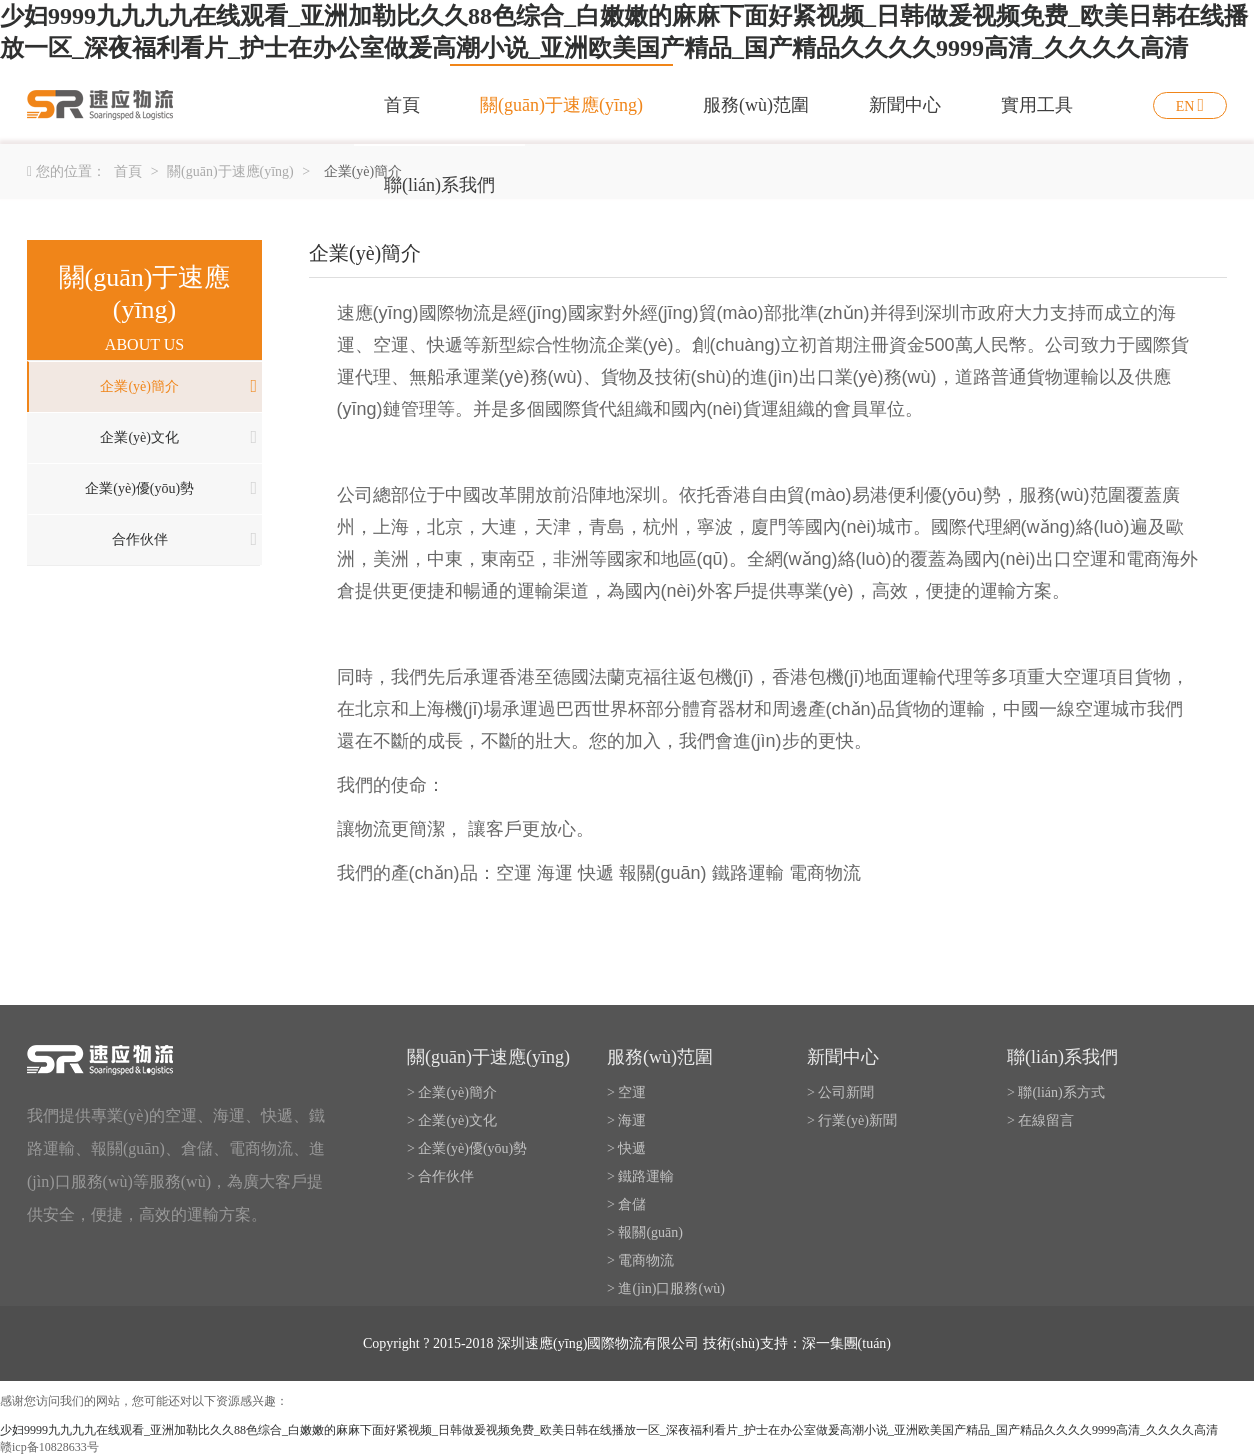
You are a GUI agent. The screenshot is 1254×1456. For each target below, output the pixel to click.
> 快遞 (626, 1148)
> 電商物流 (640, 1260)
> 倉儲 (626, 1204)
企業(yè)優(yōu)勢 (139, 488)
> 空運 (626, 1092)
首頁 (402, 105)
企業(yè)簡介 (139, 386)
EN (1185, 106)
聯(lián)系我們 (439, 185)
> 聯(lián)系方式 (1056, 1092)
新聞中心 (905, 105)
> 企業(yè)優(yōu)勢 (467, 1148)
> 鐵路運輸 (640, 1176)
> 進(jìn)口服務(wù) (666, 1288)
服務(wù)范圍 (756, 105)
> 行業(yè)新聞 (852, 1120)
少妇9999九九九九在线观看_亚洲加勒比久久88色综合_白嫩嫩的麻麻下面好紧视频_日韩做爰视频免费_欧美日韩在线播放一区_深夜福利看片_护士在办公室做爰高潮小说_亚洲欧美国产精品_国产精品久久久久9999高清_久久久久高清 (609, 1430)
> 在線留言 (1040, 1120)
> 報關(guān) (645, 1232)
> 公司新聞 (840, 1092)
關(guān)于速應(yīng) (561, 105)
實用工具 (1037, 105)
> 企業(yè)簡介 (452, 1092)
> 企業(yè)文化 (452, 1120)
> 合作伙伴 (440, 1176)
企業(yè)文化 (139, 437)
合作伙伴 (140, 539)
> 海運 (626, 1120)
